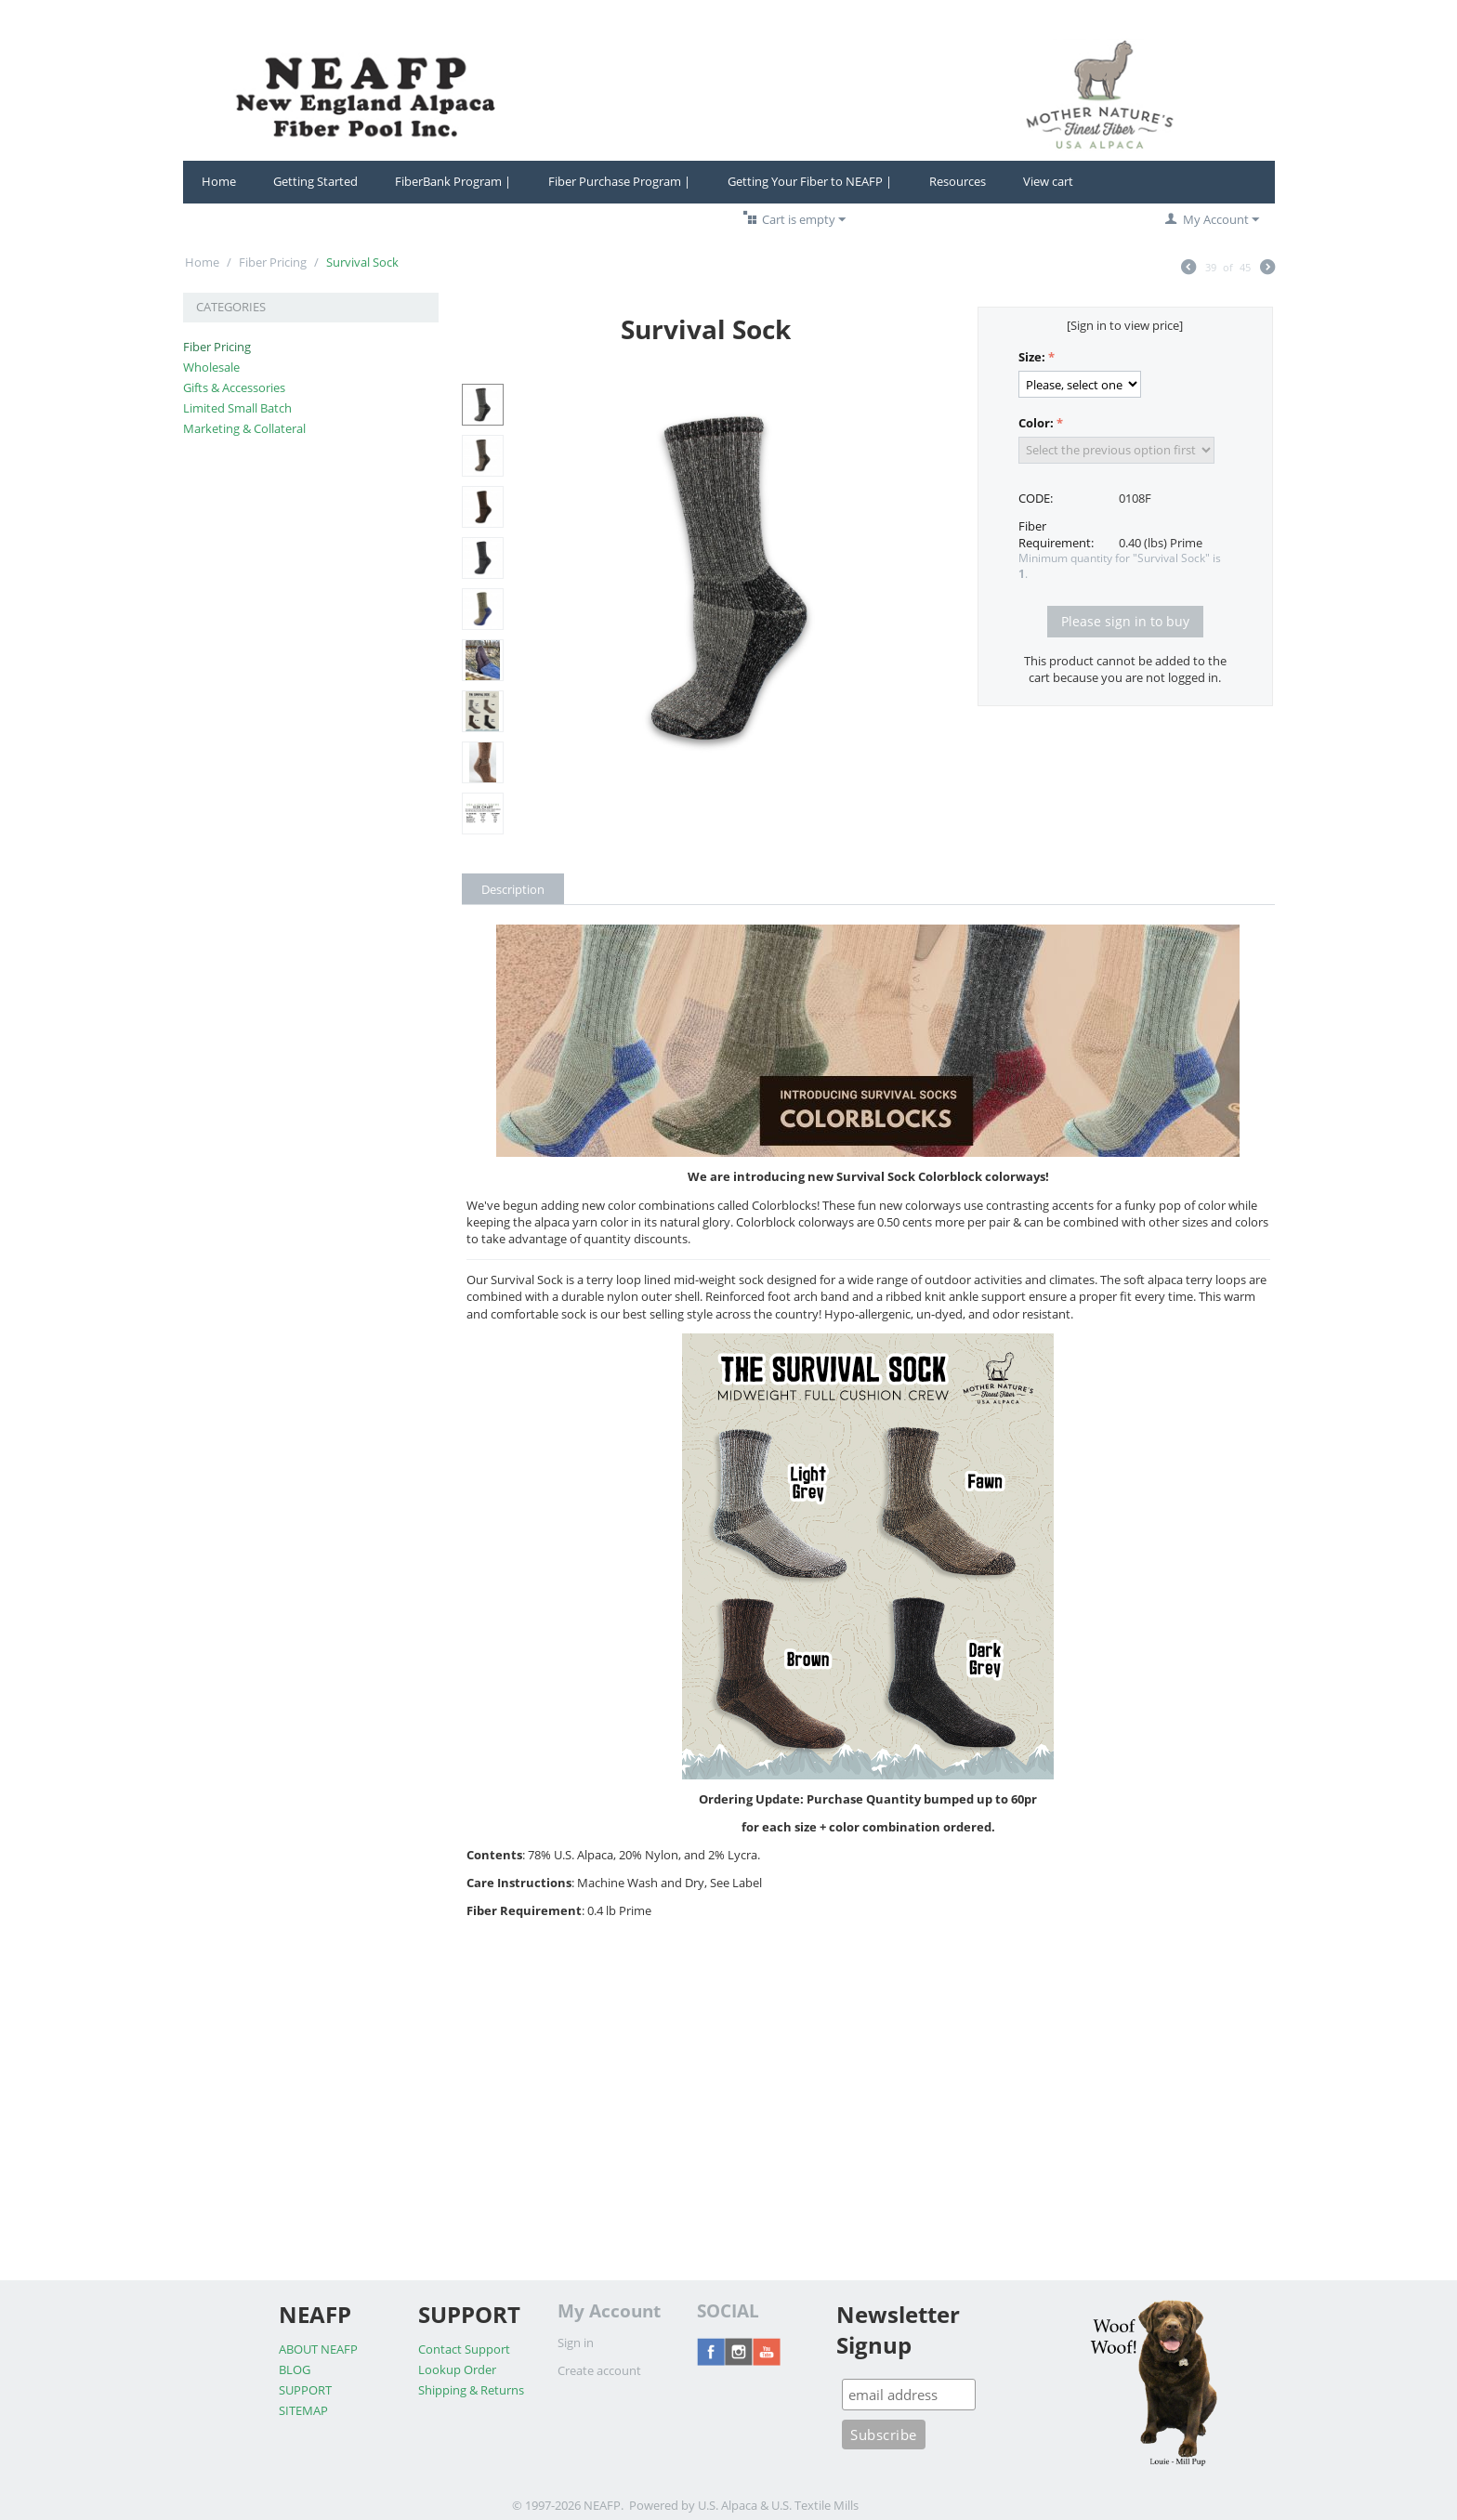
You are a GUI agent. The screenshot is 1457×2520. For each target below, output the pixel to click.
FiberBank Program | (453, 181)
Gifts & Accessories (234, 387)
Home (219, 181)
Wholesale (211, 367)
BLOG (294, 2369)
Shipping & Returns (471, 2390)
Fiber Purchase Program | (619, 181)
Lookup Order (457, 2369)
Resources (957, 181)
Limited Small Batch (237, 408)
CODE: (1035, 498)
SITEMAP (303, 2410)
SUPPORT (305, 2390)
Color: (1036, 422)
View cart (1048, 181)
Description (513, 889)
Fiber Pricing (273, 262)
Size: (1031, 356)
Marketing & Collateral (244, 428)
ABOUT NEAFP (318, 2349)
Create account (599, 2370)
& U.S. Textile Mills (809, 2505)
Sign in (576, 2342)
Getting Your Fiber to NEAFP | (810, 181)
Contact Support (464, 2349)
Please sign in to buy (1125, 621)
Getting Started (315, 181)
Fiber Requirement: (1056, 534)
